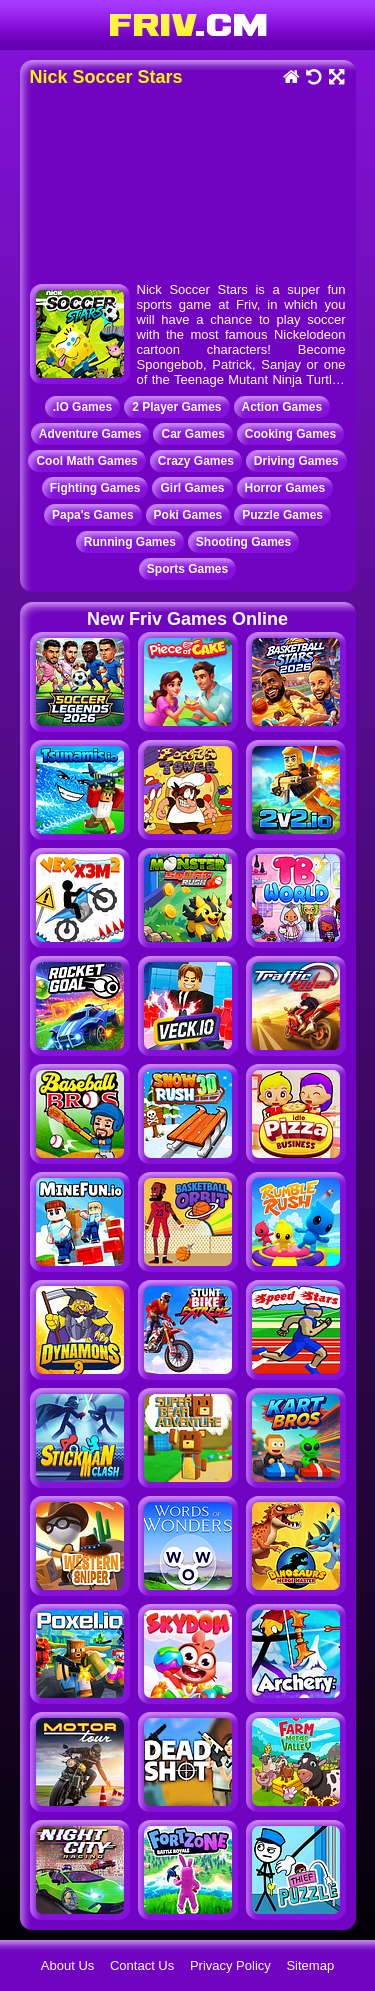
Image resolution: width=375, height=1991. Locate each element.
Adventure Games (90, 434)
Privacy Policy (230, 1965)
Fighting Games (95, 488)
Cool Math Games (86, 461)
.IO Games (82, 407)
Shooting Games (243, 542)
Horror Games (285, 488)
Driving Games (296, 461)
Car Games (192, 434)
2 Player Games (176, 407)
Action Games (282, 407)
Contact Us (142, 1965)
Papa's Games (93, 515)
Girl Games (192, 488)
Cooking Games (290, 434)
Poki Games (188, 515)
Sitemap (310, 1965)
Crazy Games (196, 461)
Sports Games (187, 569)
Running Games (130, 542)
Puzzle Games (282, 515)
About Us (67, 1965)
